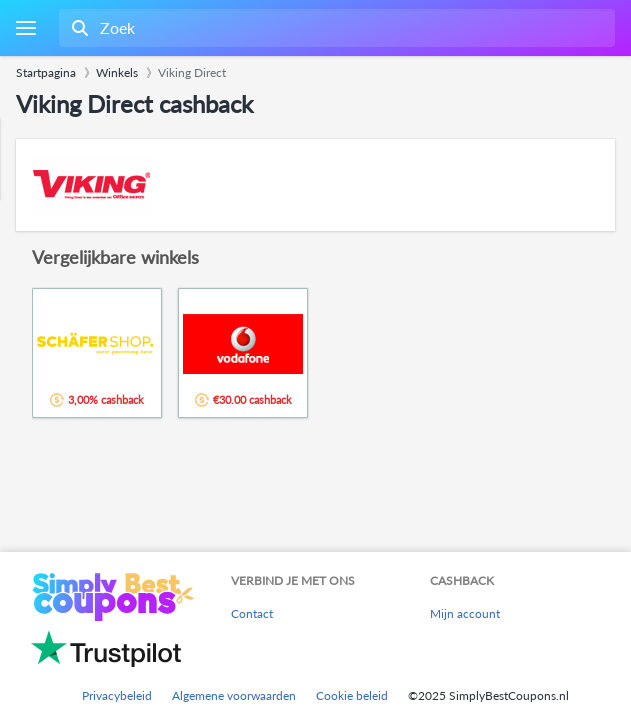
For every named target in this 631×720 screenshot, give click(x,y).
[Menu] (25, 28)
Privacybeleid (117, 695)
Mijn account (465, 613)
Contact (252, 613)
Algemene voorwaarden (234, 695)
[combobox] (335, 28)
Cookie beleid (352, 695)
